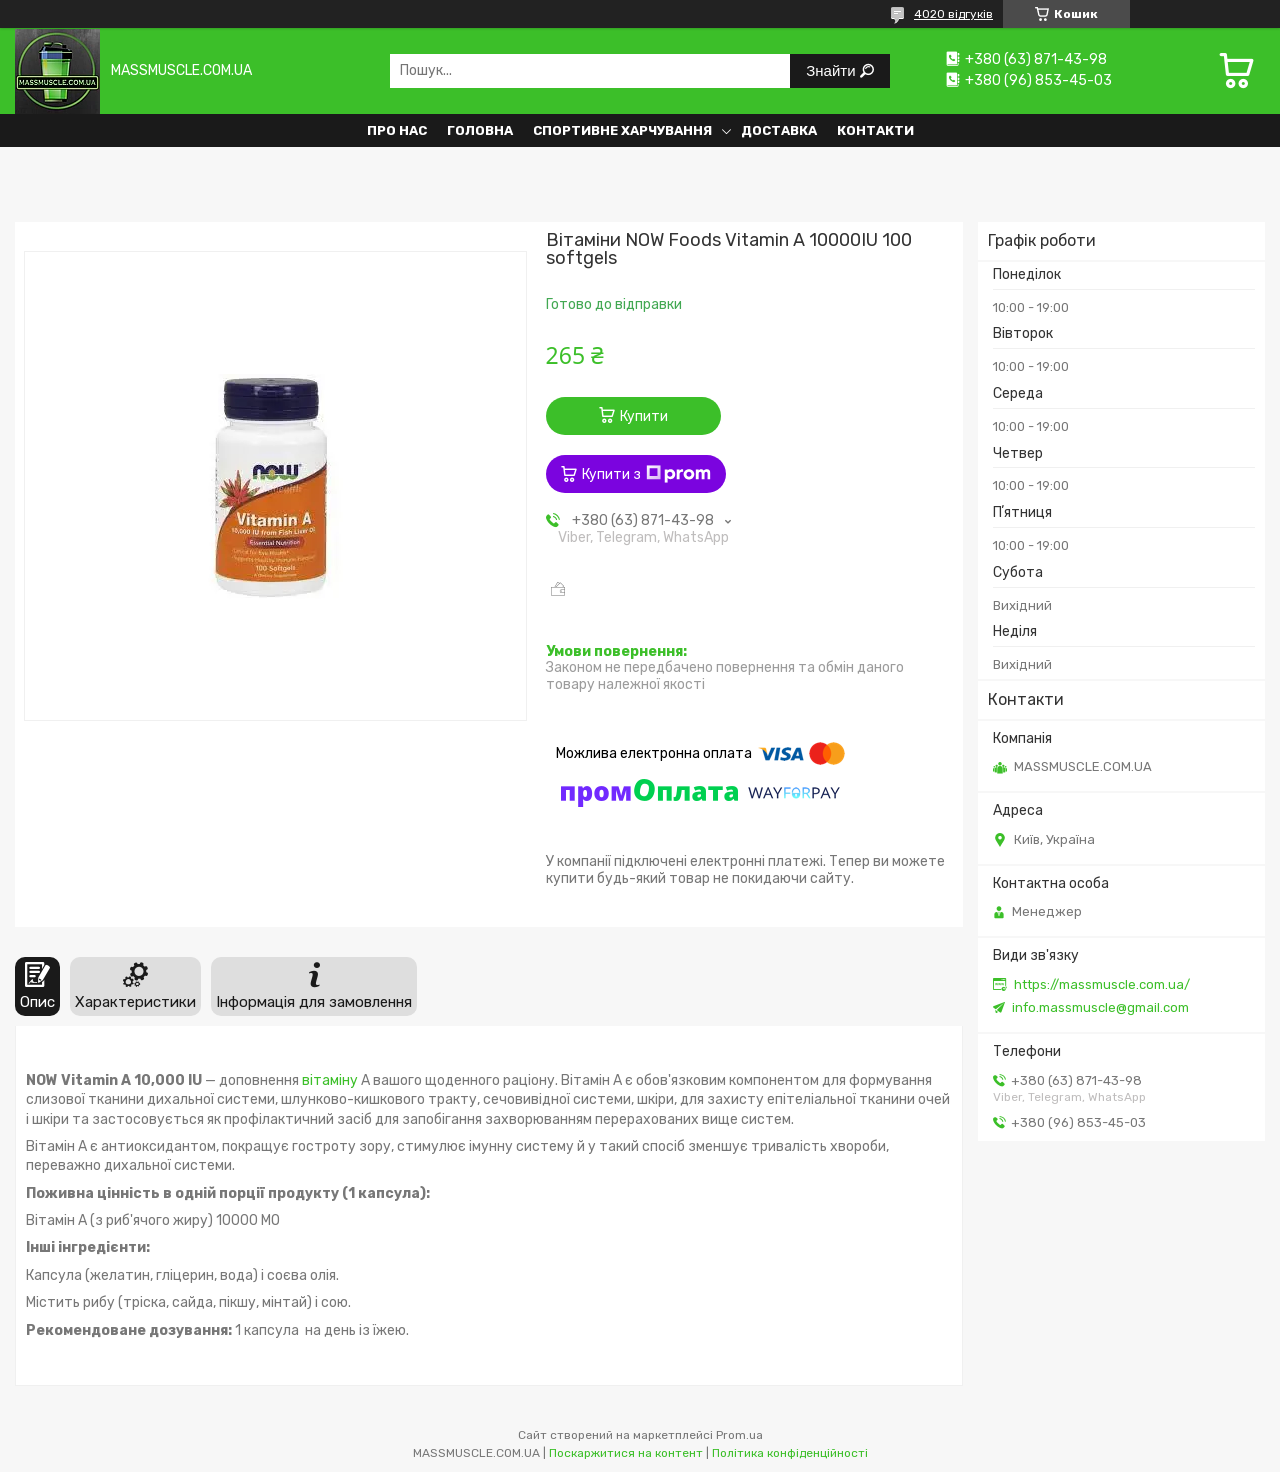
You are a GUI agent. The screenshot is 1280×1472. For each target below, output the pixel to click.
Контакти (875, 130)
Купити (644, 416)
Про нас (397, 130)
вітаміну (330, 1080)
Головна (480, 130)
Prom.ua (739, 1435)
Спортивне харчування (622, 130)
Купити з (646, 474)
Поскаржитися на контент (626, 1453)
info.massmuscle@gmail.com (1100, 1007)
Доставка (779, 130)
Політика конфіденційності (790, 1453)
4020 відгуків (953, 14)
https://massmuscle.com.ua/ (1102, 984)
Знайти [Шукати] (832, 70)
